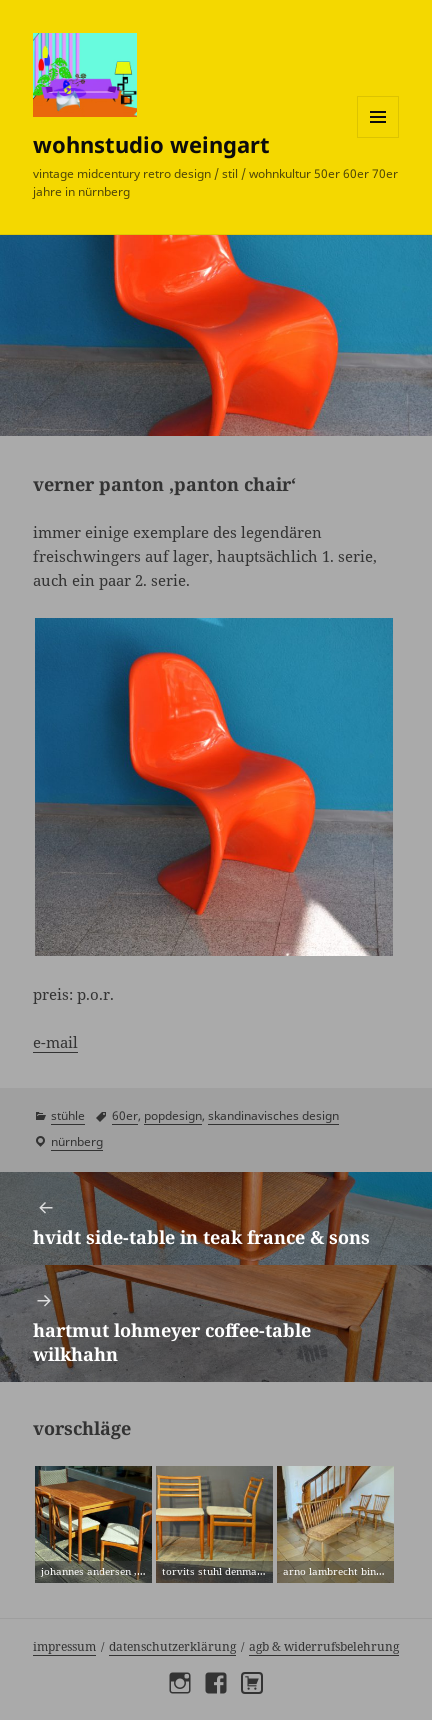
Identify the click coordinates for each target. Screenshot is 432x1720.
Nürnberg (77, 1141)
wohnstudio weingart (151, 144)
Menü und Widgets (378, 137)
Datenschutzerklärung (172, 1646)
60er (125, 1115)
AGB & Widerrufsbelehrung (324, 1646)
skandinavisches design (273, 1115)
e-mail (55, 1042)
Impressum (64, 1646)
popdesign (173, 1115)
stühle (68, 1115)
